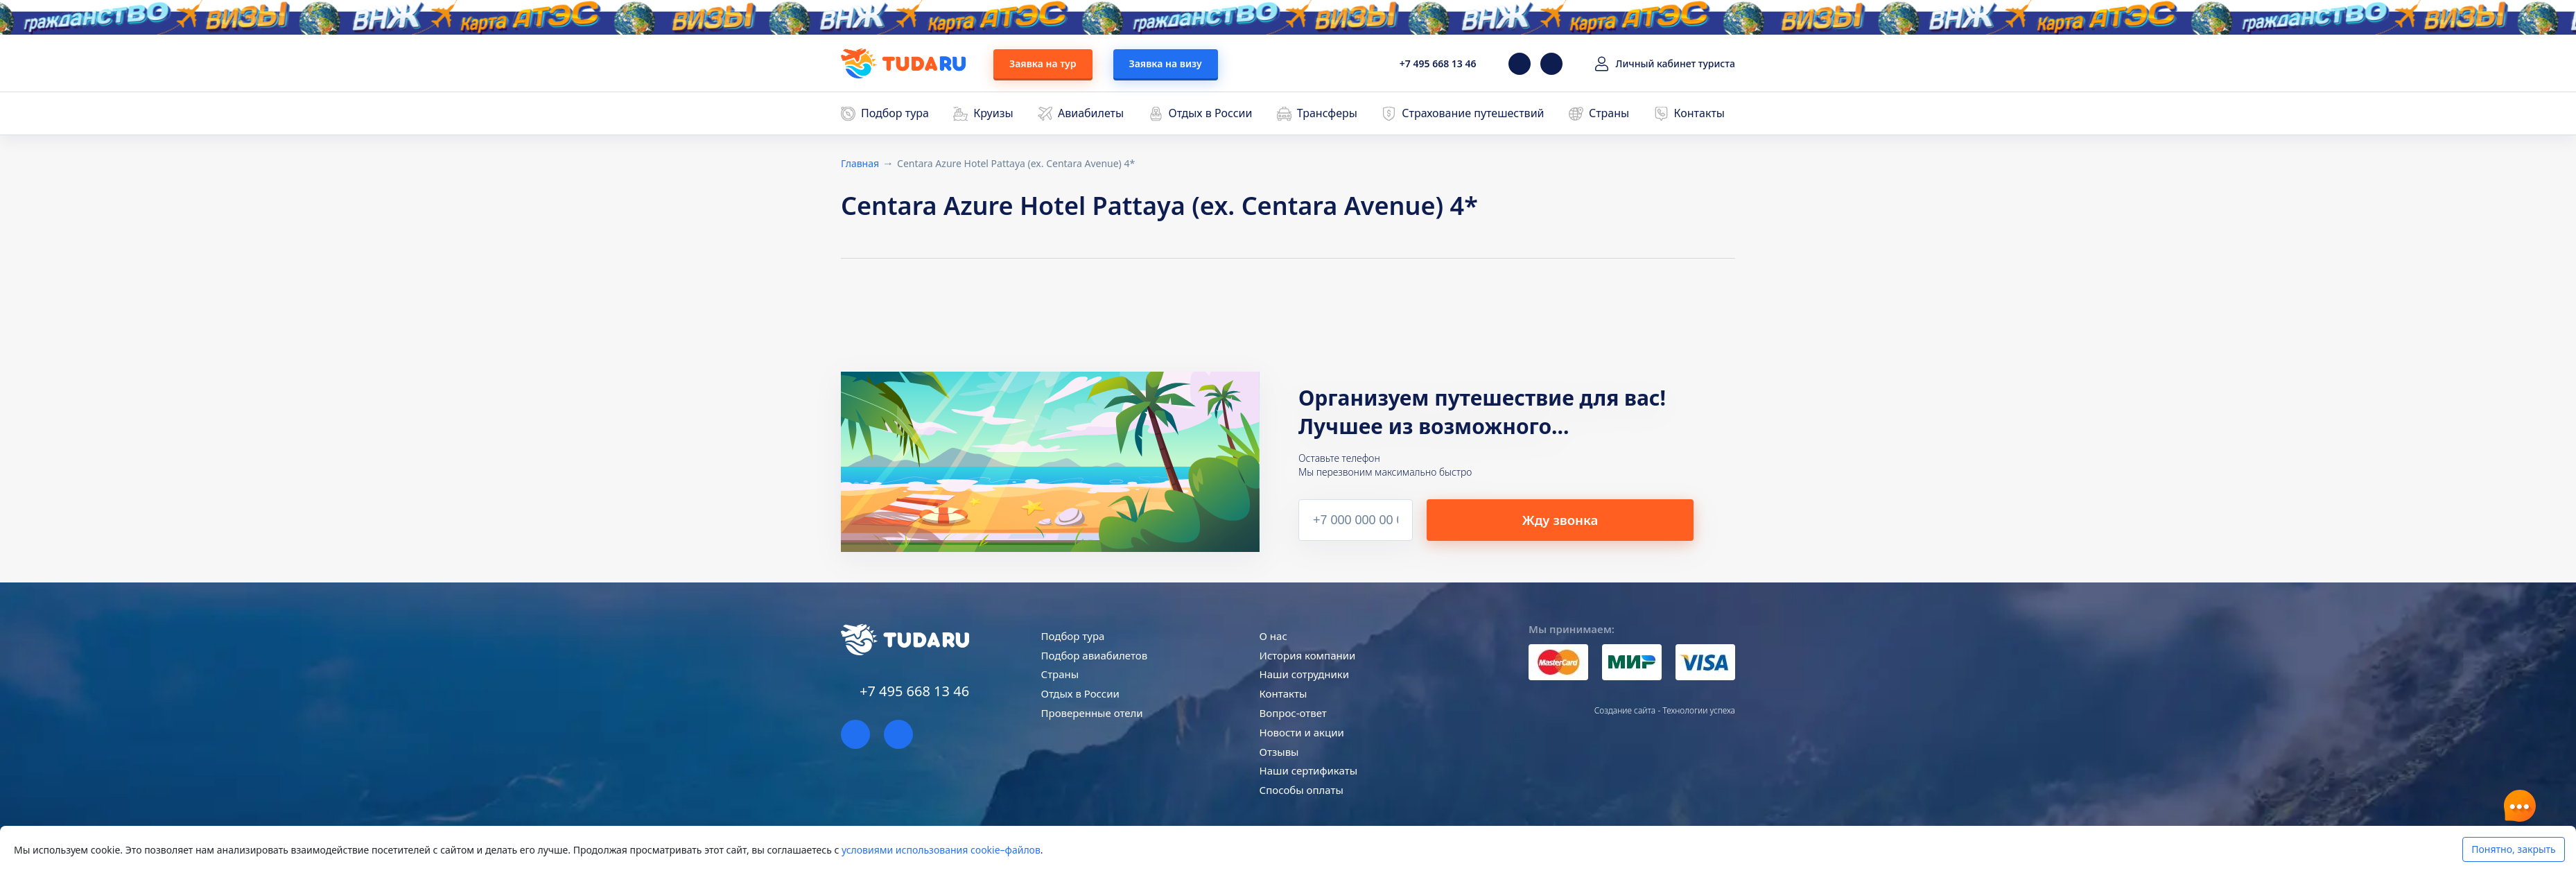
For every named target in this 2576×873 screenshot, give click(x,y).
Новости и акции (1302, 732)
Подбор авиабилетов (1094, 655)
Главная (860, 163)
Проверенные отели (1092, 713)
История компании (1308, 655)
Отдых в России (1211, 113)
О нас (1273, 636)
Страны (1609, 113)
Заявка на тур (1043, 63)
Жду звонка (1598, 519)
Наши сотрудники (1305, 674)
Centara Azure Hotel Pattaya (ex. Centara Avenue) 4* (1016, 163)
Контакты (1699, 113)
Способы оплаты (1301, 790)
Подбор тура (895, 113)
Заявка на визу (1165, 63)
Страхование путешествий (1473, 113)
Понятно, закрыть (2513, 849)
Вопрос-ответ (1293, 713)
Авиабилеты (1091, 113)
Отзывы (1279, 752)
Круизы (993, 113)
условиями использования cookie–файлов (941, 849)
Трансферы (1327, 113)
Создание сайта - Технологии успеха (1664, 710)
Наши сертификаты (1308, 770)
